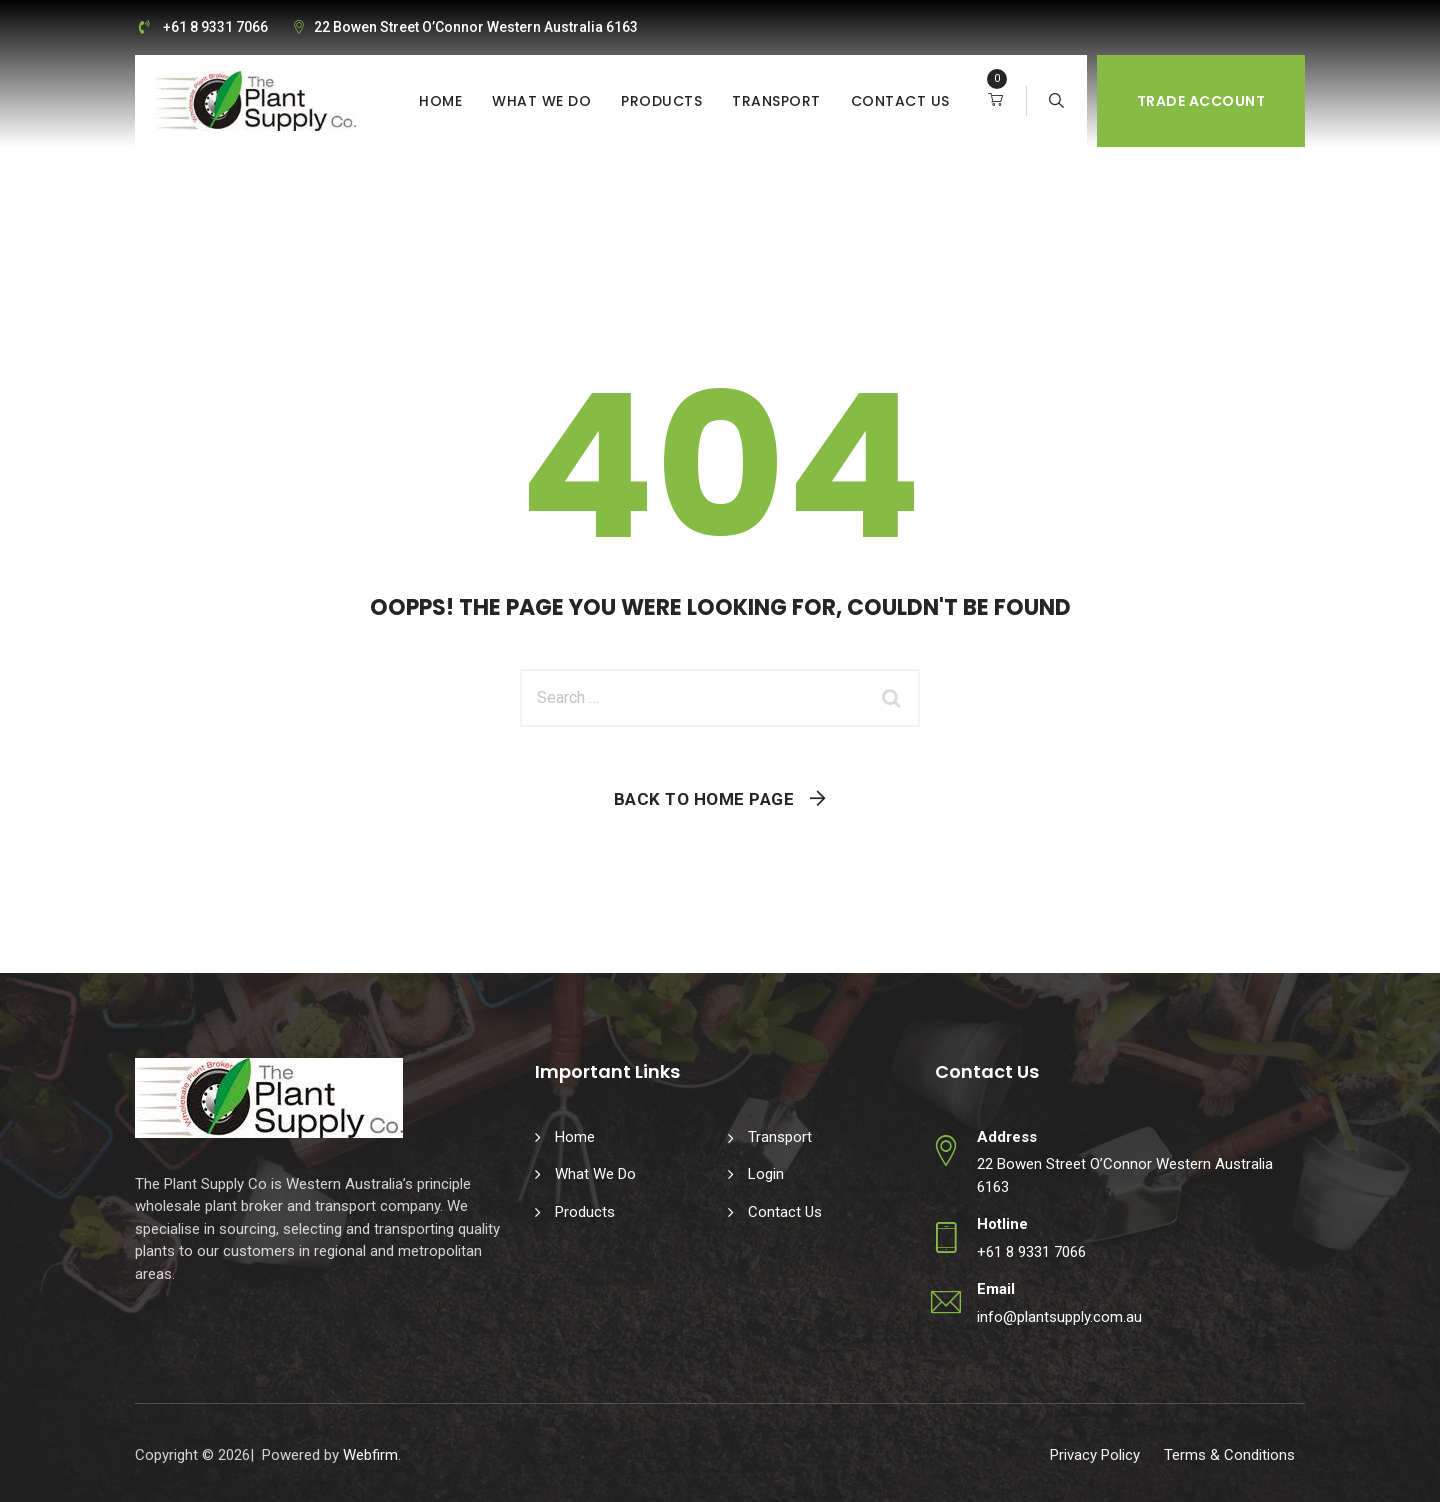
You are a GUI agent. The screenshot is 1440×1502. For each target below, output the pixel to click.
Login (766, 1174)
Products (661, 101)
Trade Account (1201, 101)
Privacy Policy (1095, 1455)
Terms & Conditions (1229, 1455)
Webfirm (370, 1455)
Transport (776, 101)
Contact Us (900, 101)
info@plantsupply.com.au (1059, 1317)
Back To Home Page (704, 799)
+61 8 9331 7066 (215, 27)
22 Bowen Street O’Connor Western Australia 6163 (476, 27)
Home (440, 101)
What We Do (541, 101)
